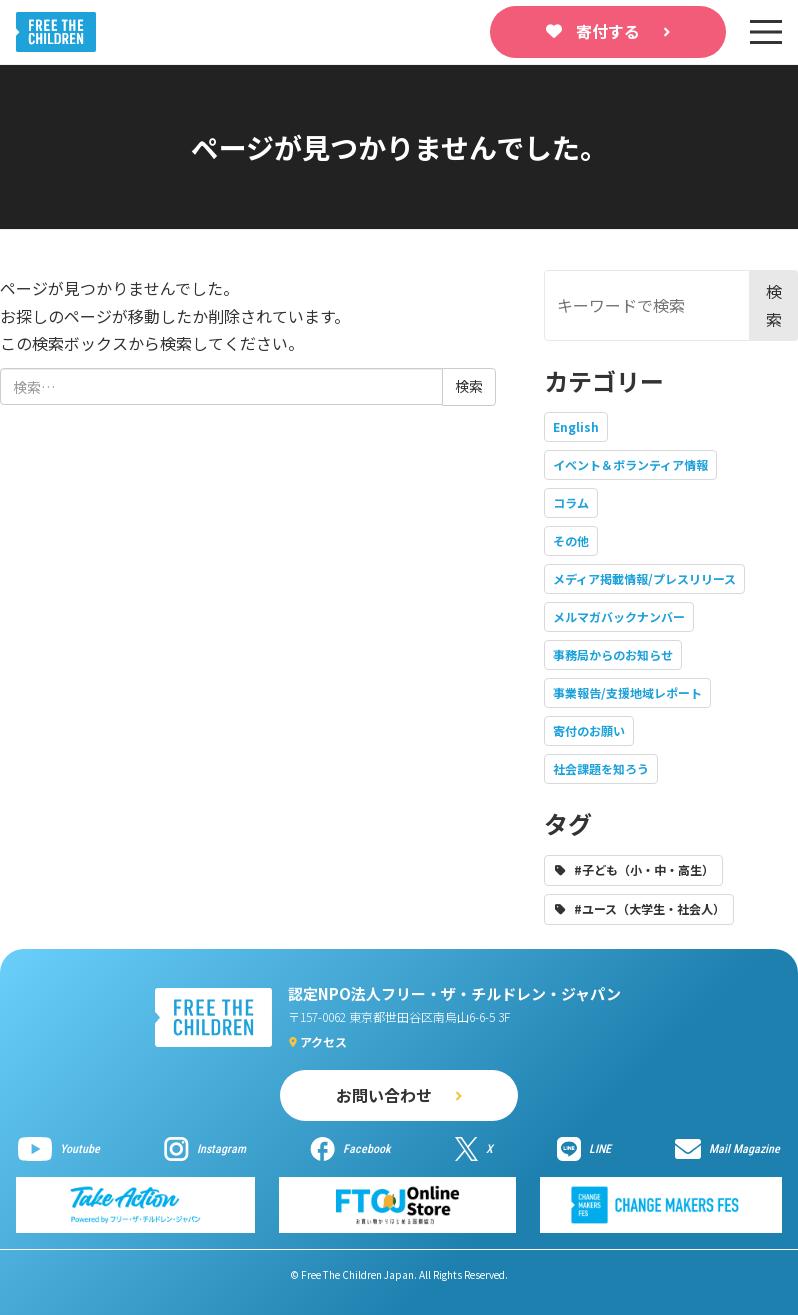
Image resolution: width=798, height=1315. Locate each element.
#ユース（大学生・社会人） (649, 908)
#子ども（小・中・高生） (644, 869)
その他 (571, 540)
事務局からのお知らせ (613, 654)
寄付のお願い (589, 730)
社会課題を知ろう (601, 768)
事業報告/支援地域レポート (627, 692)
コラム (571, 502)
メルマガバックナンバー (619, 616)
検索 (774, 304)
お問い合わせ (384, 1095)
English (576, 426)
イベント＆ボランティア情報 (630, 464)
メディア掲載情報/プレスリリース (644, 578)
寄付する (608, 31)
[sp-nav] (766, 32)
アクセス (323, 1041)
